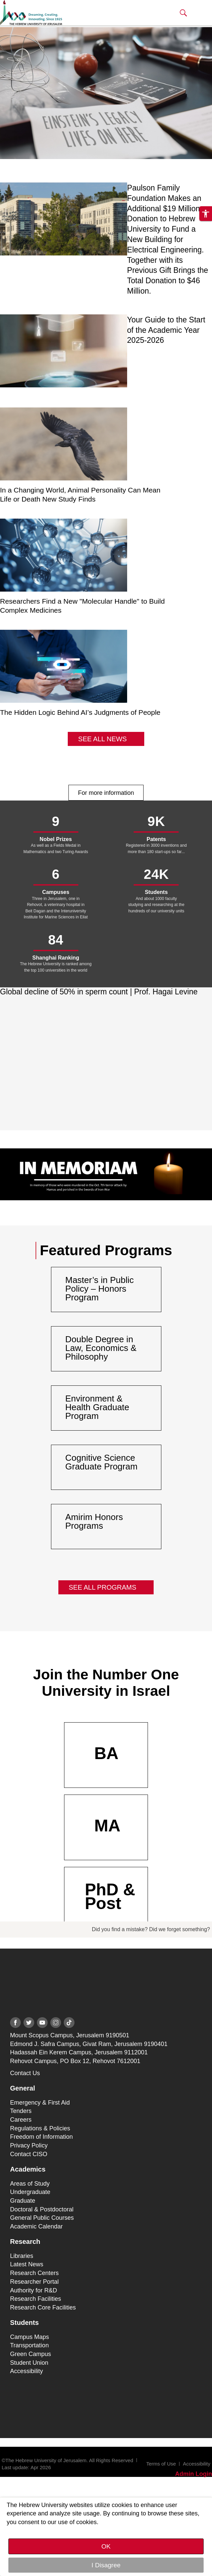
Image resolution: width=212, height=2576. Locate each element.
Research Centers (34, 2273)
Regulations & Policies (40, 2128)
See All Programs (103, 1587)
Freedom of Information (41, 2136)
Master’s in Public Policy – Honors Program (99, 1288)
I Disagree (106, 2565)
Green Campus (30, 2354)
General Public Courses (42, 2217)
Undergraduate (30, 2192)
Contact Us (25, 2073)
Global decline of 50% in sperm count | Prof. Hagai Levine (99, 991)
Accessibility (26, 2371)
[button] (183, 12)
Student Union (29, 2362)
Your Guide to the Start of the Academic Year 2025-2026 (166, 330)
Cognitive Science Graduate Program (101, 1462)
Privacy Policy (29, 2145)
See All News (102, 739)
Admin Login (193, 2474)
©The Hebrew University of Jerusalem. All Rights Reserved (67, 2460)
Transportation (29, 2345)
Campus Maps (29, 2337)
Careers (21, 2119)
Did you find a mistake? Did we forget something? (151, 1929)
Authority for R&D (33, 2290)
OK (105, 2546)
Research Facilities (35, 2298)
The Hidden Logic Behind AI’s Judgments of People (80, 712)
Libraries (21, 2256)
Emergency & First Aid (40, 2102)
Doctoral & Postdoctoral (41, 2209)
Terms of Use (161, 2464)
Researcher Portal (34, 2281)
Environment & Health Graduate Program (97, 1407)
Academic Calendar (36, 2226)
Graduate (22, 2200)
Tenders (21, 2111)
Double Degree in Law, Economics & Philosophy (101, 1348)
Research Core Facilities (43, 2307)
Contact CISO (28, 2154)
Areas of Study (30, 2183)
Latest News (26, 2264)
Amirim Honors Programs (94, 1521)
